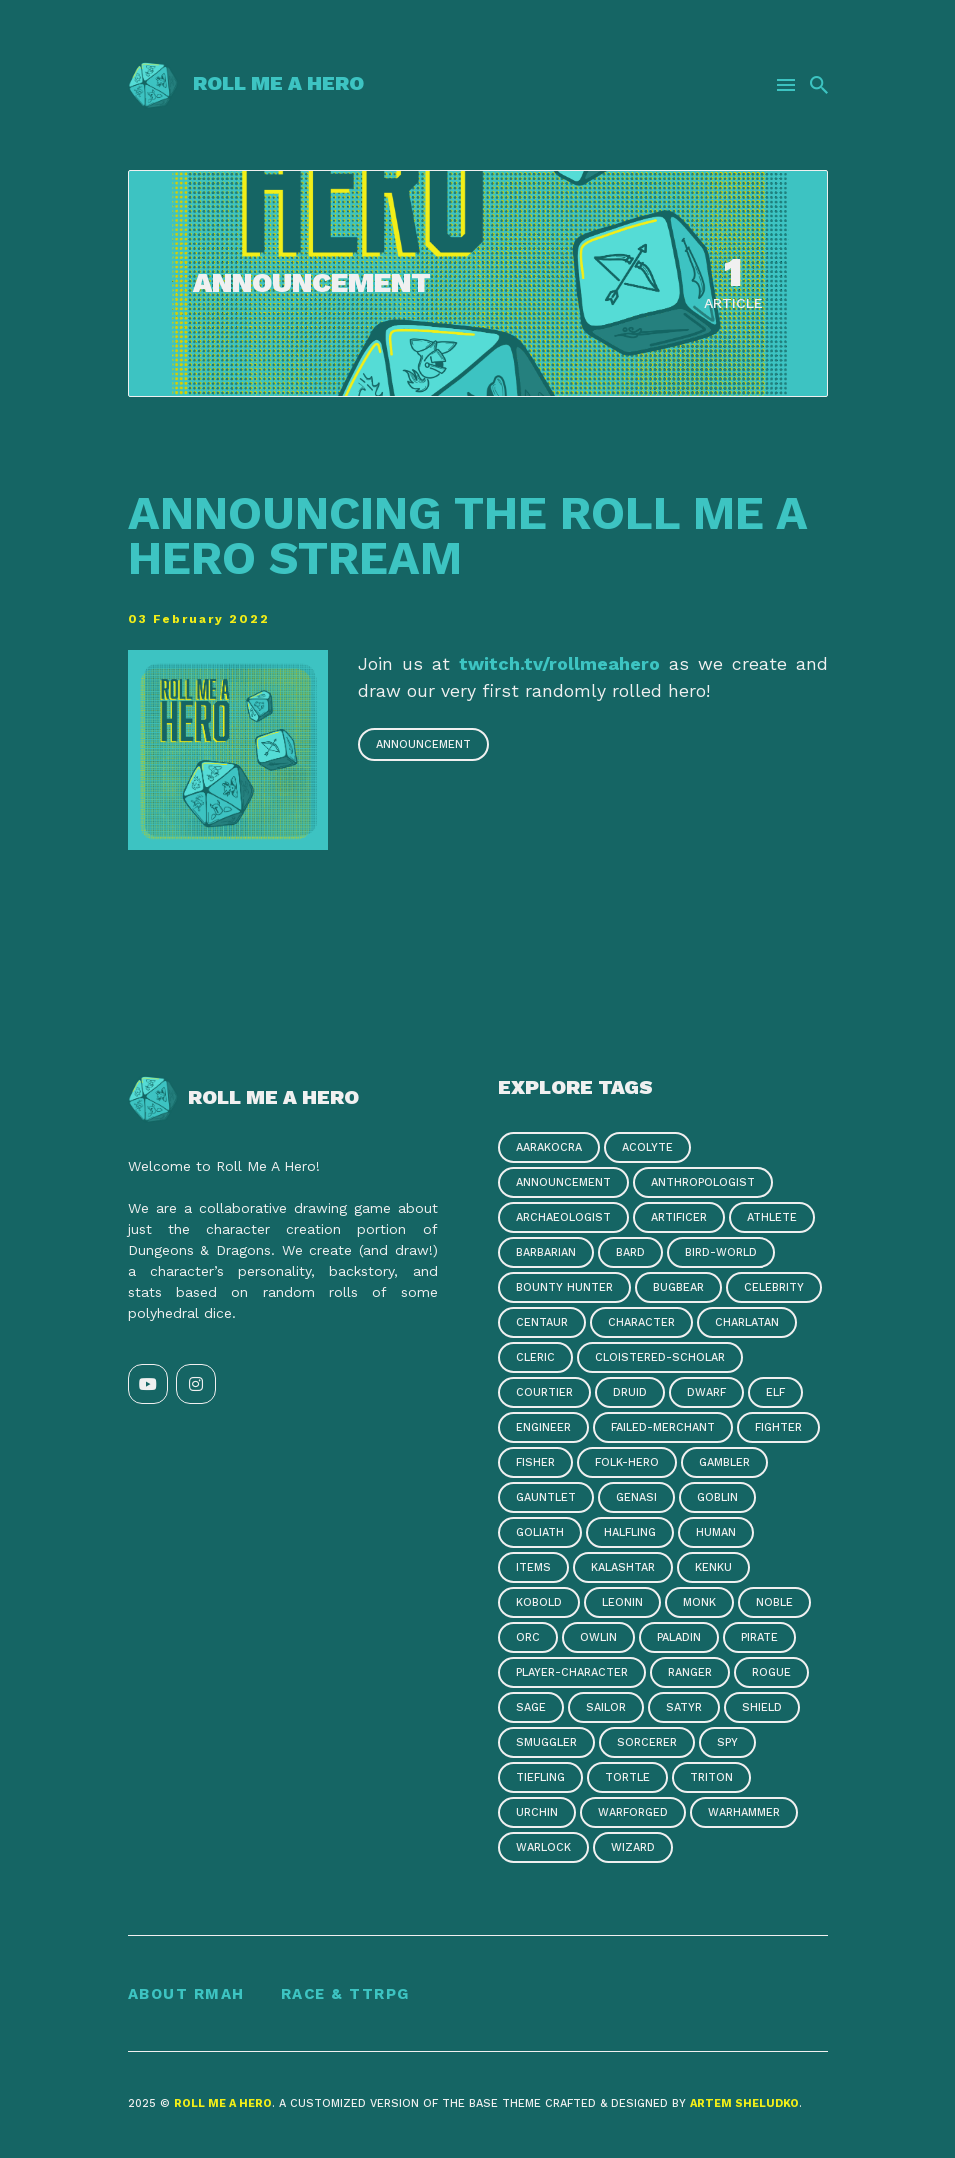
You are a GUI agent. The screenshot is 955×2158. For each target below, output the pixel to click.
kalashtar (623, 1569)
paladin (679, 1639)
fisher (535, 1464)
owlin (598, 1639)
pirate (759, 1639)
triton (711, 1779)
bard (630, 1254)
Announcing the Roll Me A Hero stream (457, 536)
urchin (537, 1814)
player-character (572, 1674)
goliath (540, 1534)
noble (774, 1604)
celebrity (774, 1289)
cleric (535, 1359)
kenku (713, 1569)
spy (727, 1744)
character (641, 1324)
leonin (622, 1604)
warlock (543, 1849)
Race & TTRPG (345, 1997)
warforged (633, 1814)
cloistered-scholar (660, 1359)
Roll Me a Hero (246, 83)
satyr (684, 1709)
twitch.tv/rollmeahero (559, 665)
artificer (679, 1219)
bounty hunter (564, 1289)
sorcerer (647, 1744)
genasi (636, 1499)
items (533, 1569)
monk (699, 1604)
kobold (539, 1604)
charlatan (747, 1324)
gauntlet (546, 1499)
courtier (544, 1394)
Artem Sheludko (744, 2105)
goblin (717, 1499)
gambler (724, 1464)
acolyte (647, 1149)
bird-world (721, 1254)
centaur (542, 1324)
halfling (630, 1534)
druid (630, 1394)
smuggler (546, 1744)
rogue (771, 1674)
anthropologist (703, 1184)
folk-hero (627, 1464)
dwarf (706, 1394)
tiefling (540, 1779)
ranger (690, 1674)
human (716, 1534)
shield (762, 1709)
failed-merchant (663, 1429)
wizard (633, 1849)
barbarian (546, 1254)
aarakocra (549, 1149)
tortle (627, 1779)
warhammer (744, 1814)
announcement (423, 746)
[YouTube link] (148, 1386)
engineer (543, 1429)
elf (775, 1394)
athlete (772, 1219)
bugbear (678, 1289)
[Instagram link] (196, 1386)
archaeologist (563, 1219)
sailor (606, 1709)
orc (528, 1639)
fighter (778, 1429)
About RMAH (186, 1997)
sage (531, 1709)
